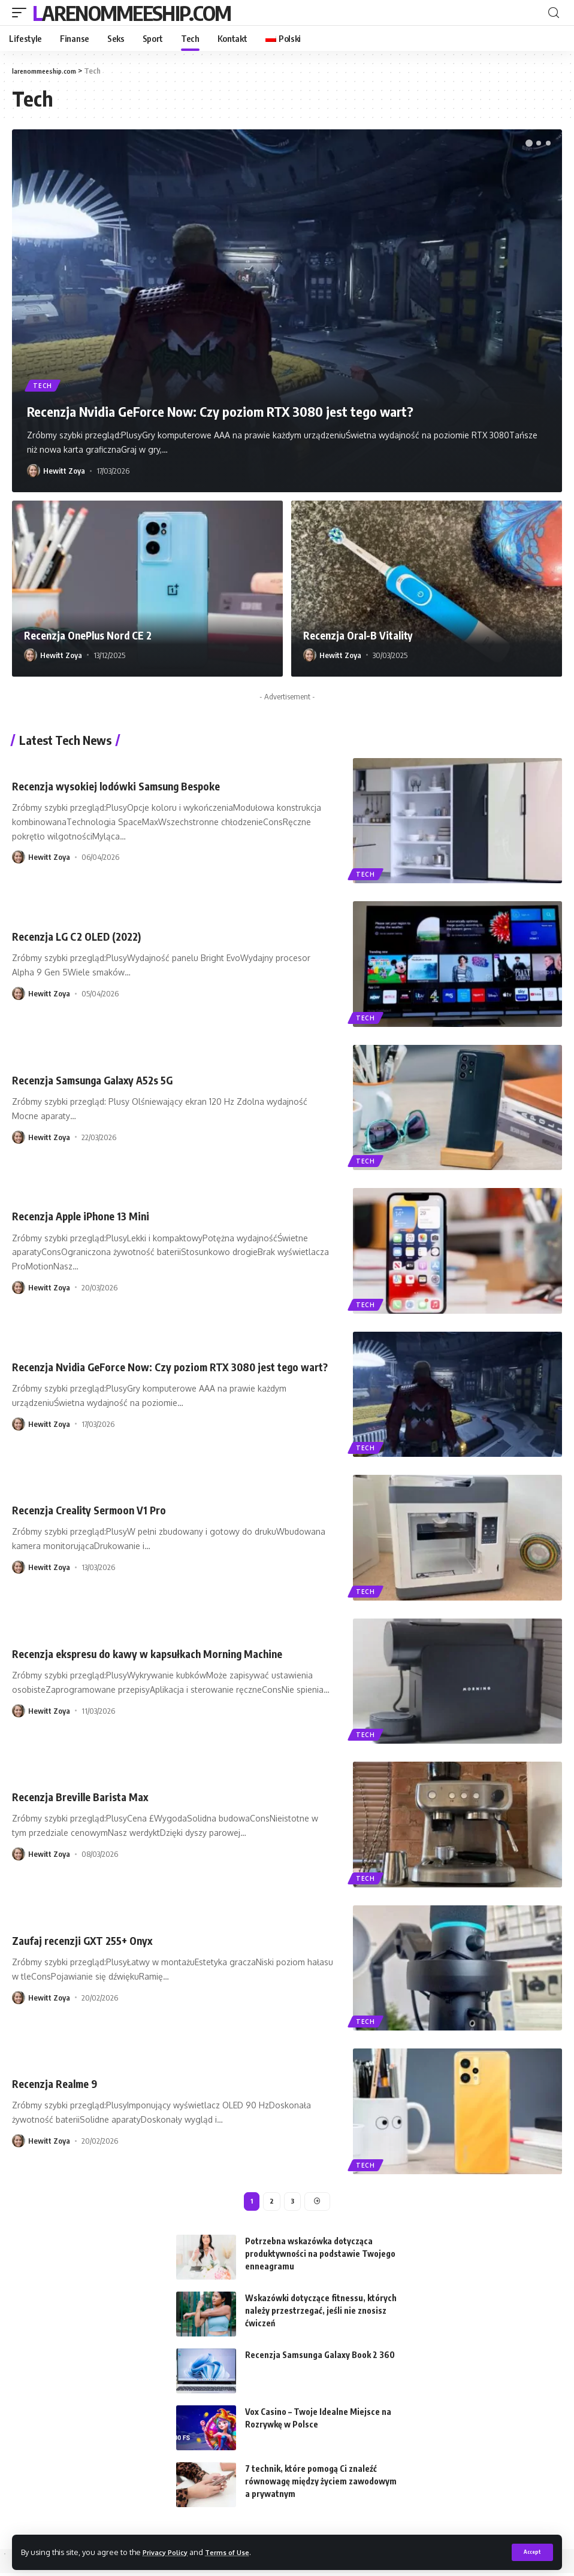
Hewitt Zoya (64, 470)
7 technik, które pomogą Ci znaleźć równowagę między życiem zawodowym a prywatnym (321, 2484)
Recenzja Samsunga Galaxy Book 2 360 (320, 2358)
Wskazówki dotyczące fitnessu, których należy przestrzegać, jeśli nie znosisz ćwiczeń (321, 2313)
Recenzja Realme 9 (59, 2082)
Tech (43, 384)
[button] (529, 143)
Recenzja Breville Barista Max (88, 1796)
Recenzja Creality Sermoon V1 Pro (98, 1509)
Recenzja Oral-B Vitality (364, 634)
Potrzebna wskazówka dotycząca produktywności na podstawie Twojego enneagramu (320, 2256)
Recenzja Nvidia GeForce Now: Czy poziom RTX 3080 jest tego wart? (283, 409)
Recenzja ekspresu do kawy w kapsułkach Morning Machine (165, 1652)
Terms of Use (237, 2551)
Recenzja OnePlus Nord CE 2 (96, 634)
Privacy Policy (169, 2551)
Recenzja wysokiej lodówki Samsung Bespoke (129, 785)
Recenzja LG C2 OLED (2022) (85, 935)
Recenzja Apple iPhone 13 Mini (90, 1215)
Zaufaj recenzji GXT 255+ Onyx (91, 1939)
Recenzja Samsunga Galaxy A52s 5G (103, 1079)
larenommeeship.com (131, 12)
